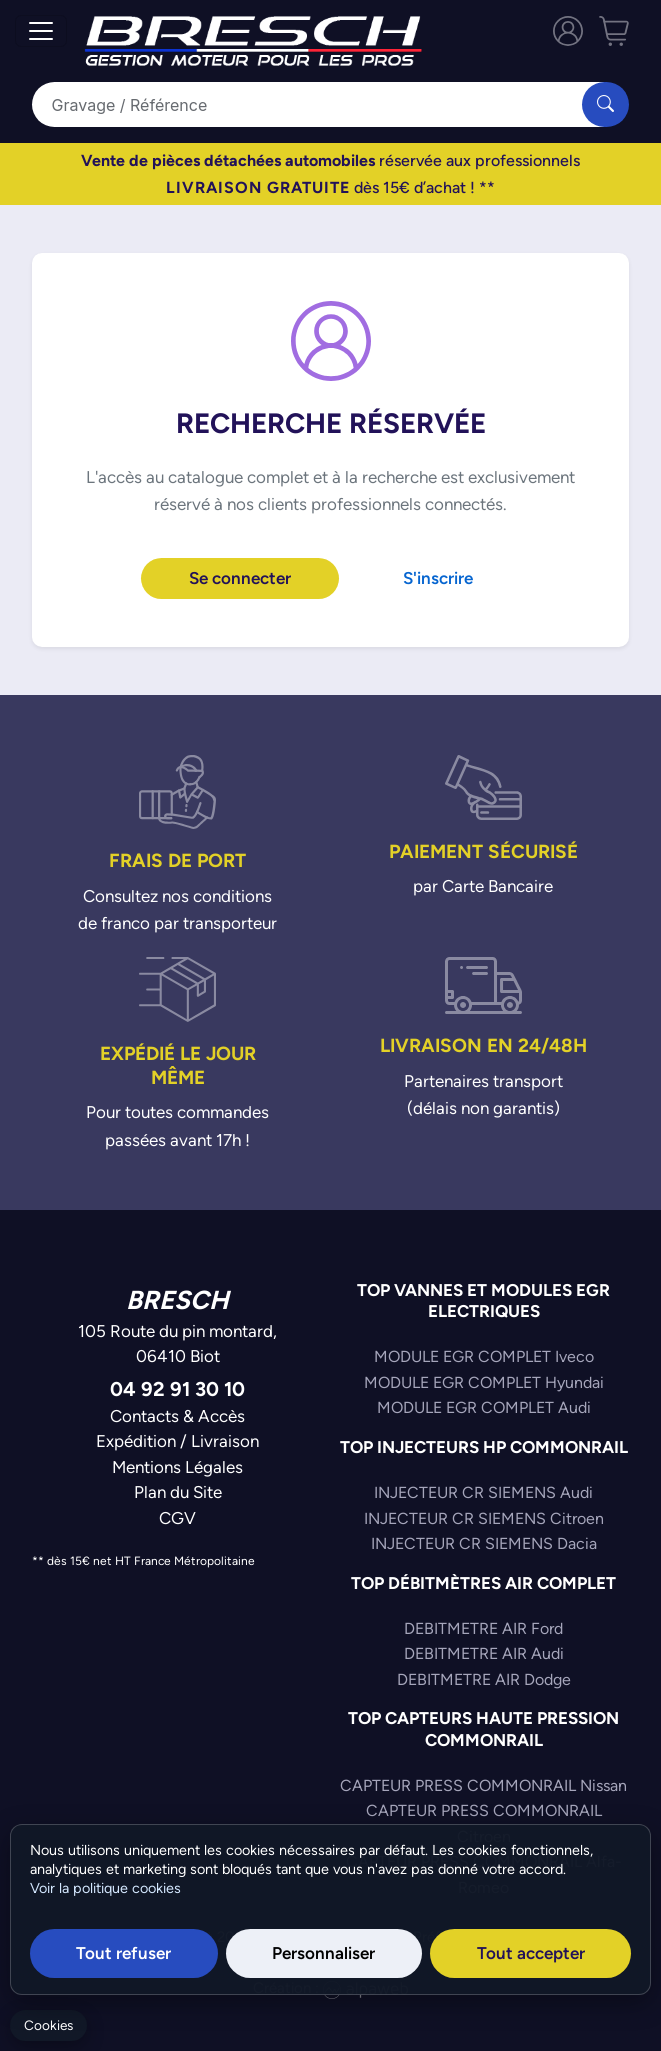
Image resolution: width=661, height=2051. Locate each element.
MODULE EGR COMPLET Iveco (484, 1356)
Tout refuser (123, 1953)
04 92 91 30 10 (177, 1388)
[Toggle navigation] (41, 31)
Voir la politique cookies (105, 1888)
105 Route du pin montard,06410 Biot (177, 1344)
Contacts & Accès (177, 1416)
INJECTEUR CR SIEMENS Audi (483, 1492)
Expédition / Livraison (177, 1441)
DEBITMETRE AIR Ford (483, 1628)
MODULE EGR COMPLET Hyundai (484, 1382)
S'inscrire (438, 578)
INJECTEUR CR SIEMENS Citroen (484, 1518)
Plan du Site (178, 1492)
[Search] (320, 104)
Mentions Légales (177, 1467)
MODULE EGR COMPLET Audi (484, 1407)
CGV (177, 1518)
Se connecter (240, 578)
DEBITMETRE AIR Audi (484, 1653)
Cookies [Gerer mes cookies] (48, 2025)
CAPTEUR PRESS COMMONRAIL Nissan (483, 1785)
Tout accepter (531, 1953)
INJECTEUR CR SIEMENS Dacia (484, 1543)
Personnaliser (323, 1953)
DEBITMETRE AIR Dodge (484, 1679)
